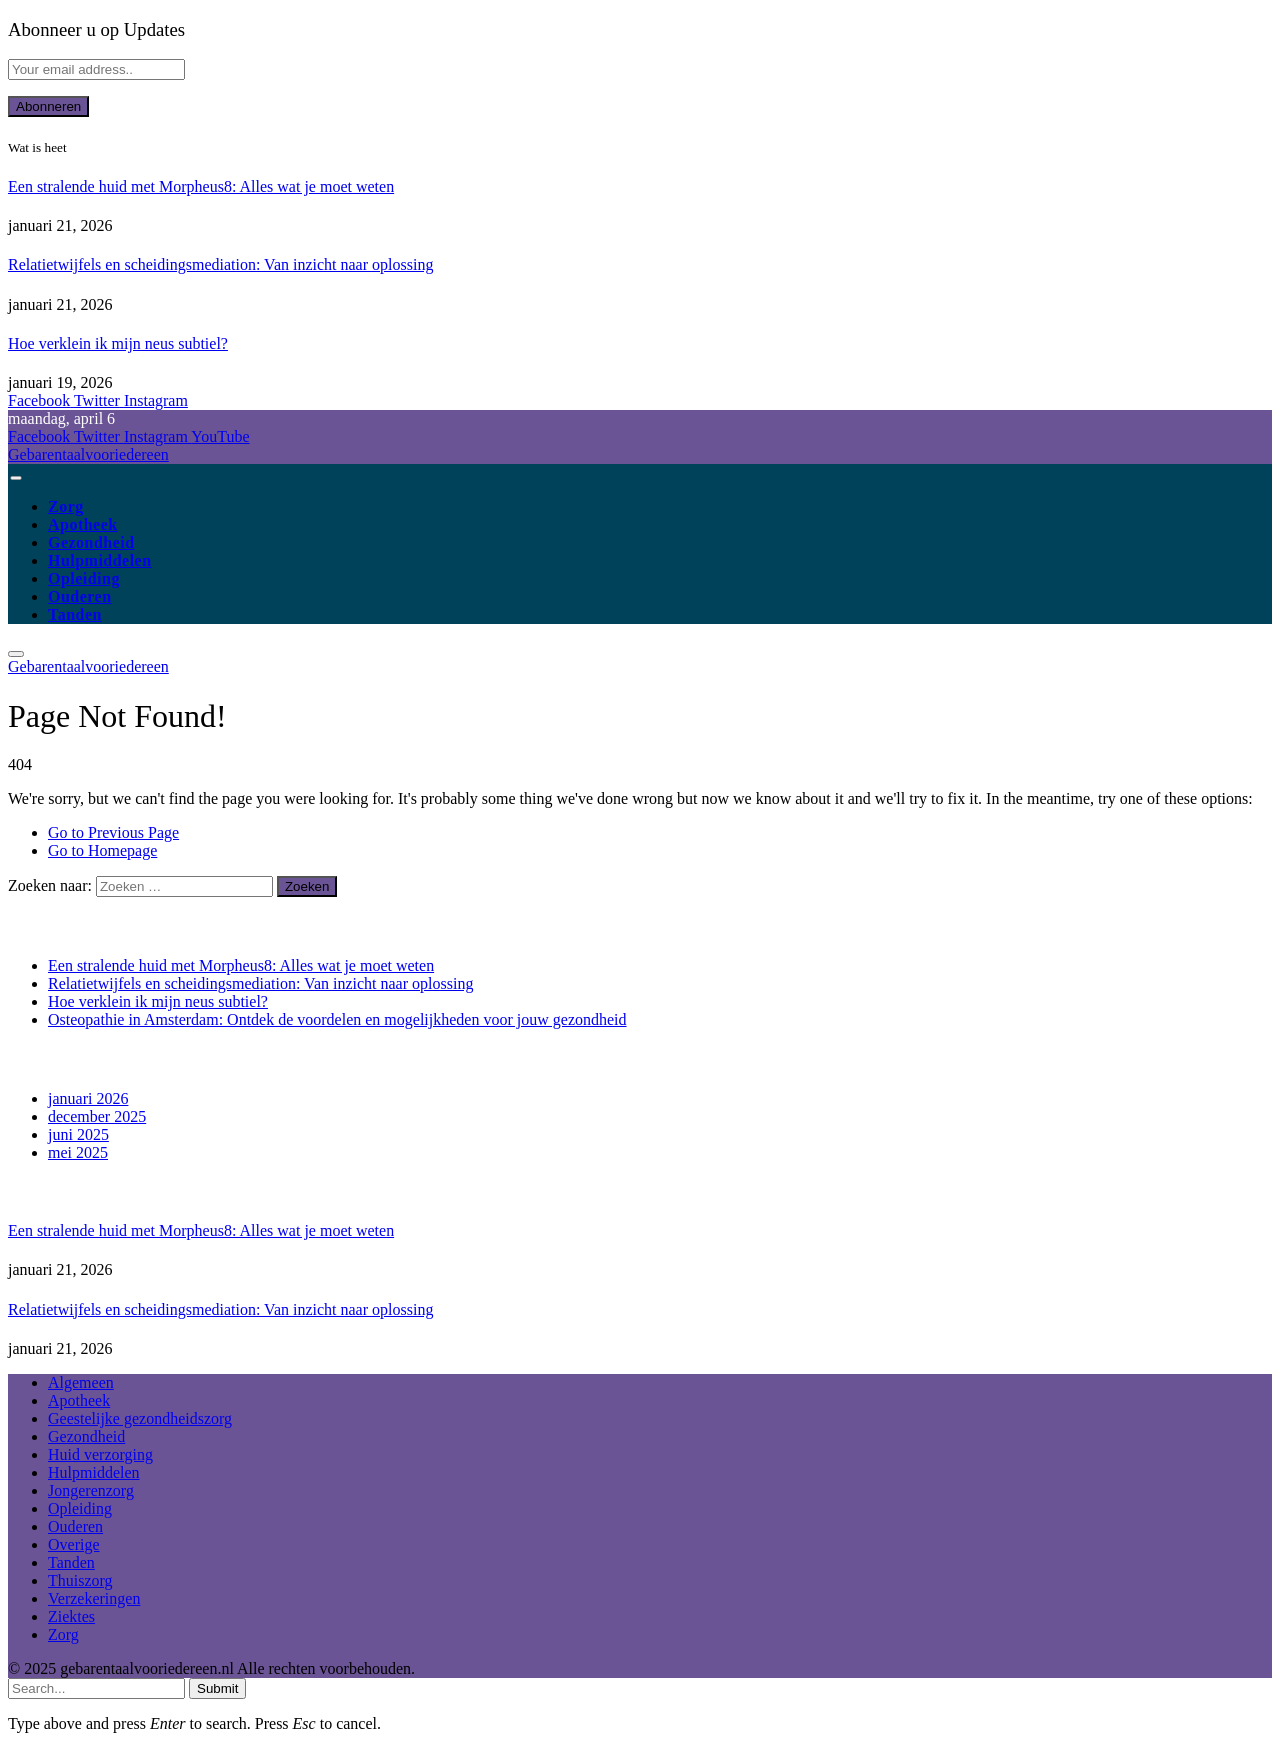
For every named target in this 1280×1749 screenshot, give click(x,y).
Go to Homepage (102, 850)
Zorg (66, 506)
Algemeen (81, 1382)
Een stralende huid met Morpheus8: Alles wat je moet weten (201, 186)
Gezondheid (91, 542)
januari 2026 (88, 1098)
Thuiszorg (80, 1580)
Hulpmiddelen (100, 560)
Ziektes (71, 1616)
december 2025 (97, 1116)
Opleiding (84, 578)
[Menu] (15, 478)
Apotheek (83, 524)
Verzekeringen (94, 1598)
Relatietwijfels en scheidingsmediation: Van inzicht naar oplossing (220, 264)
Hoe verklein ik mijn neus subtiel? (118, 343)
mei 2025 (78, 1152)
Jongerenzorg (91, 1490)
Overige (74, 1544)
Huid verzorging (100, 1454)
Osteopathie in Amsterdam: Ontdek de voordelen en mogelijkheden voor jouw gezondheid (337, 1019)
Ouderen (80, 596)
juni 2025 (78, 1134)
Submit (217, 1688)
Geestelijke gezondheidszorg (140, 1418)
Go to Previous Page (113, 832)
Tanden (75, 614)
